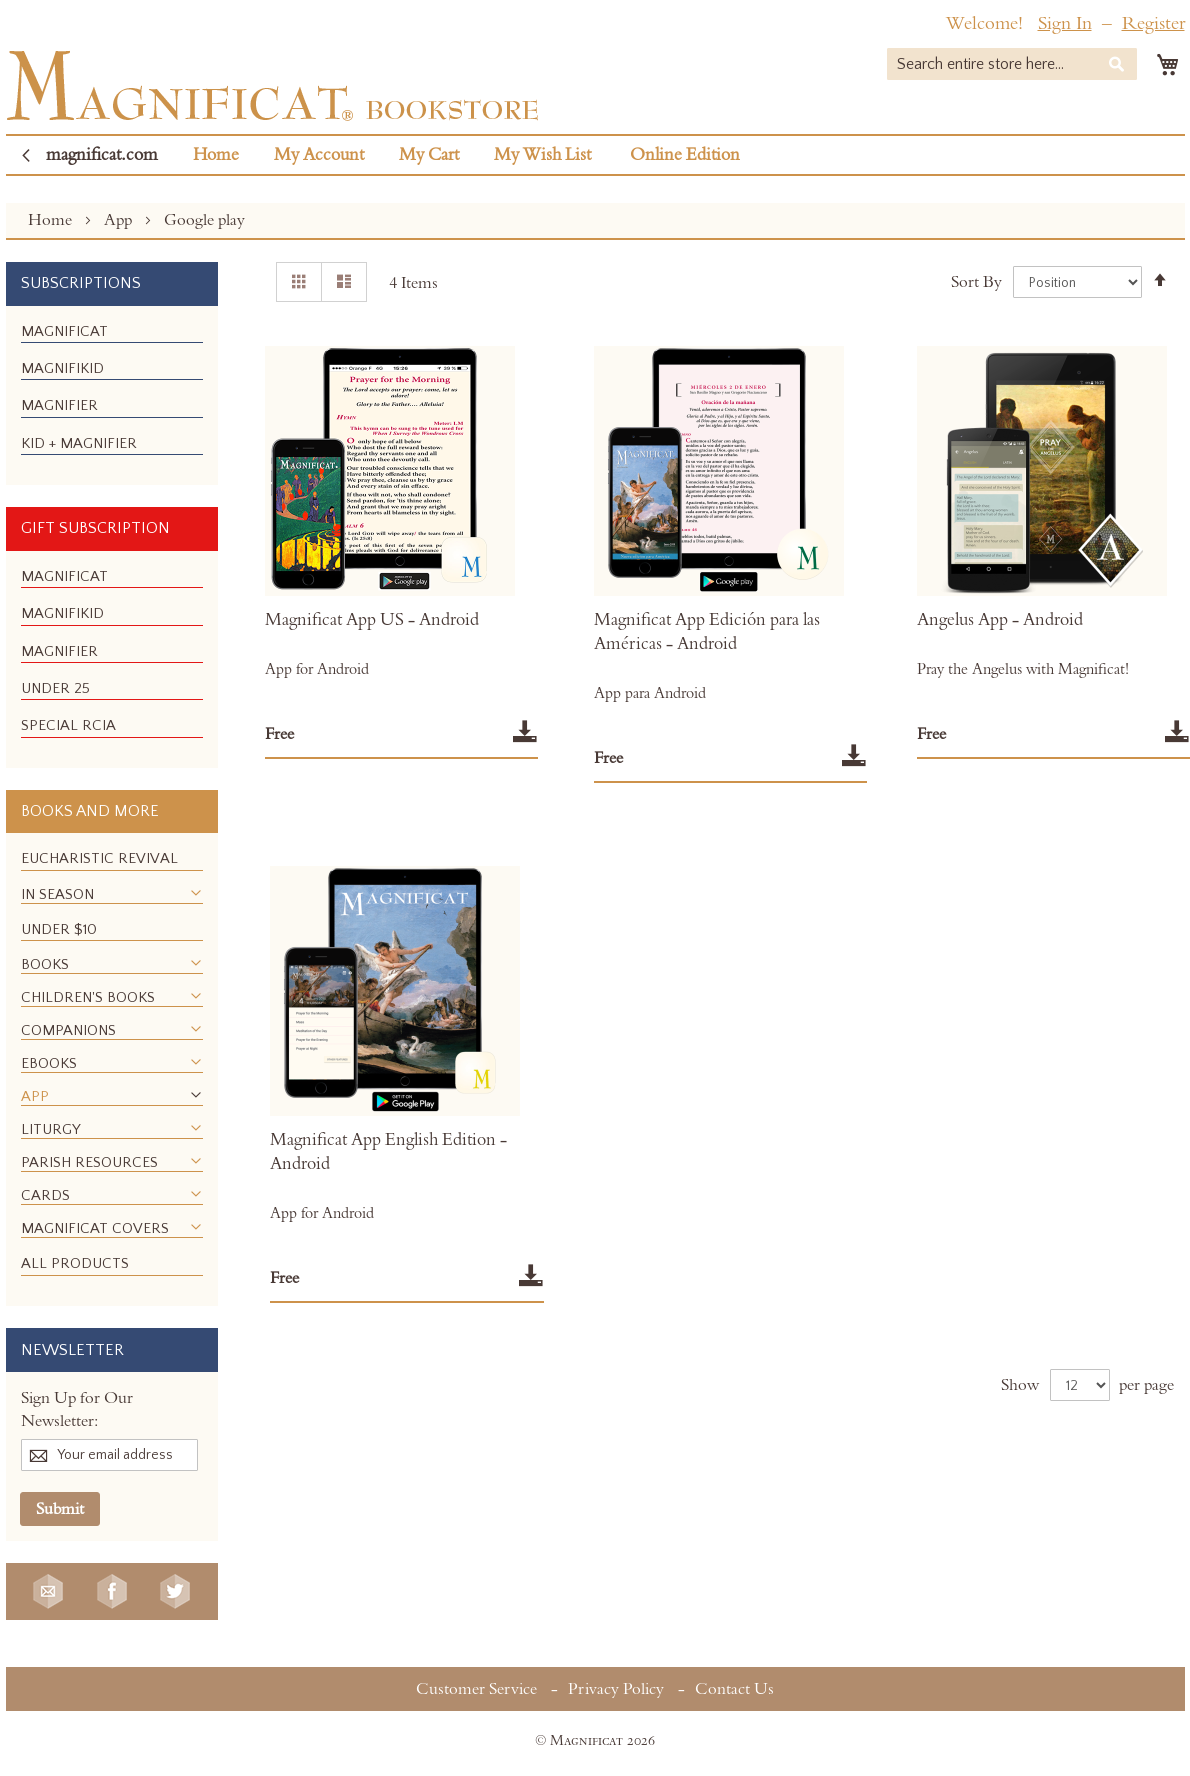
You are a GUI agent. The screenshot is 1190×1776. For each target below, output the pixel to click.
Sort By (976, 282)
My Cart (429, 155)
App (120, 220)
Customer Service (476, 1689)
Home (216, 155)
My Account (319, 155)
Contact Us (734, 1689)
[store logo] (272, 85)
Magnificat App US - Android (372, 620)
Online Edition (685, 155)
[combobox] (1012, 64)
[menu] (112, 396)
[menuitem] (64, 331)
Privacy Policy (616, 1689)
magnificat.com (102, 155)
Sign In (1065, 23)
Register (1153, 23)
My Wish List (542, 155)
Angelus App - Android (1000, 620)
